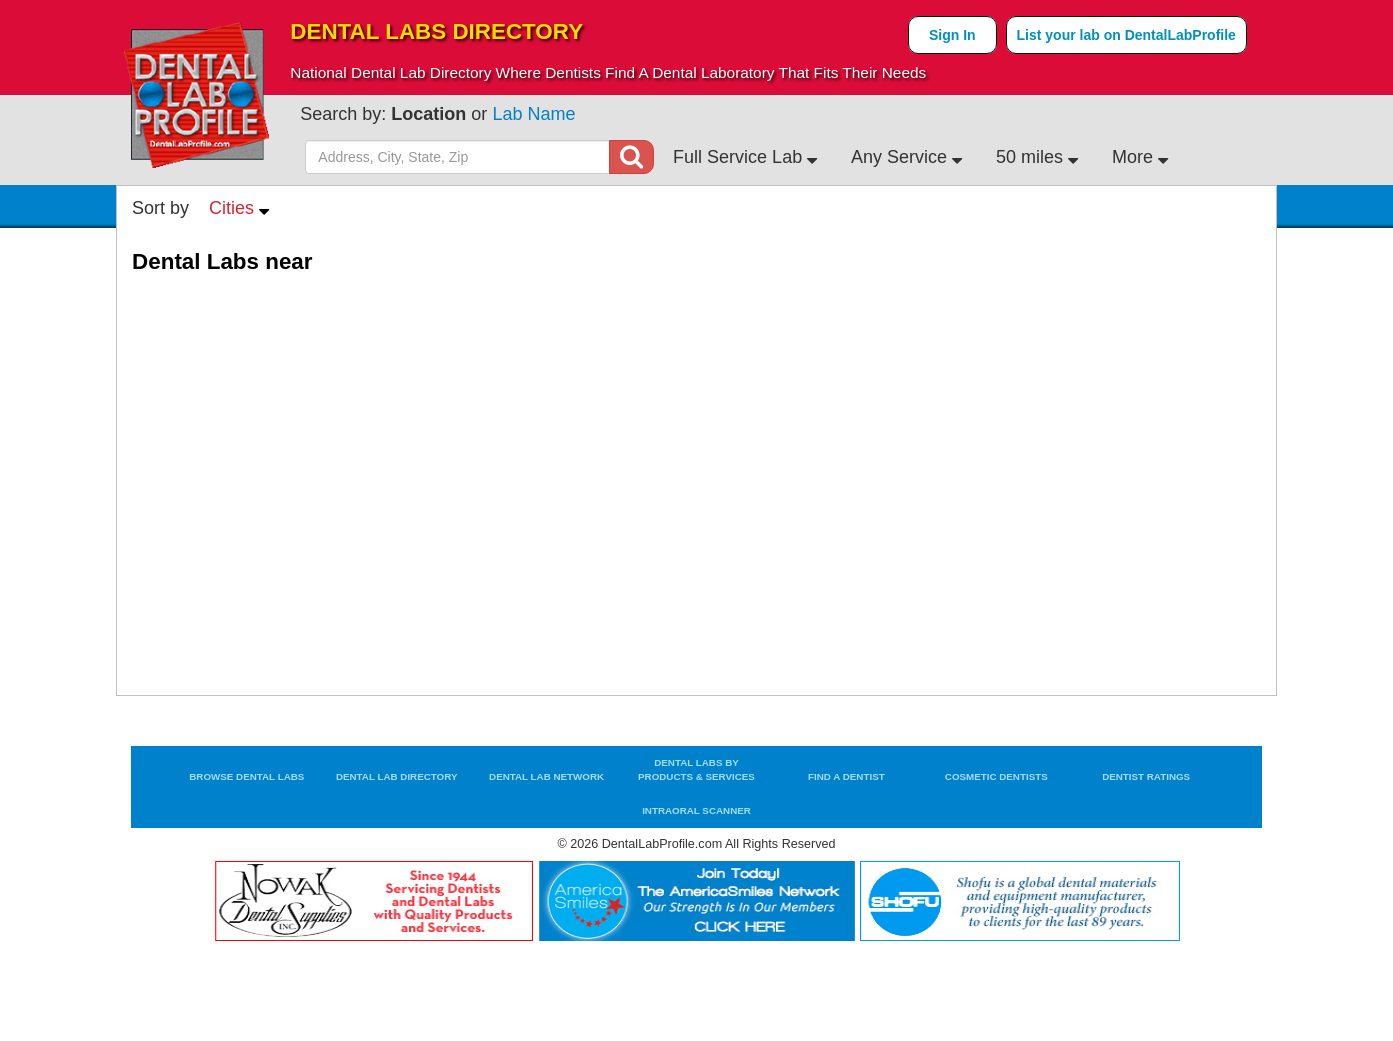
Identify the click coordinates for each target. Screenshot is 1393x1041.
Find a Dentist (846, 776)
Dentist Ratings (1146, 776)
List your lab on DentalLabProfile (1126, 35)
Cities (239, 208)
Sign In (952, 35)
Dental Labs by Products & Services (696, 769)
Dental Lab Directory (397, 776)
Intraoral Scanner (696, 810)
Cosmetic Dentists (996, 776)
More (1140, 157)
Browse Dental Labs (246, 776)
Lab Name (533, 114)
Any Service (906, 157)
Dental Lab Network (546, 776)
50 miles (1037, 157)
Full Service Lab (745, 157)
